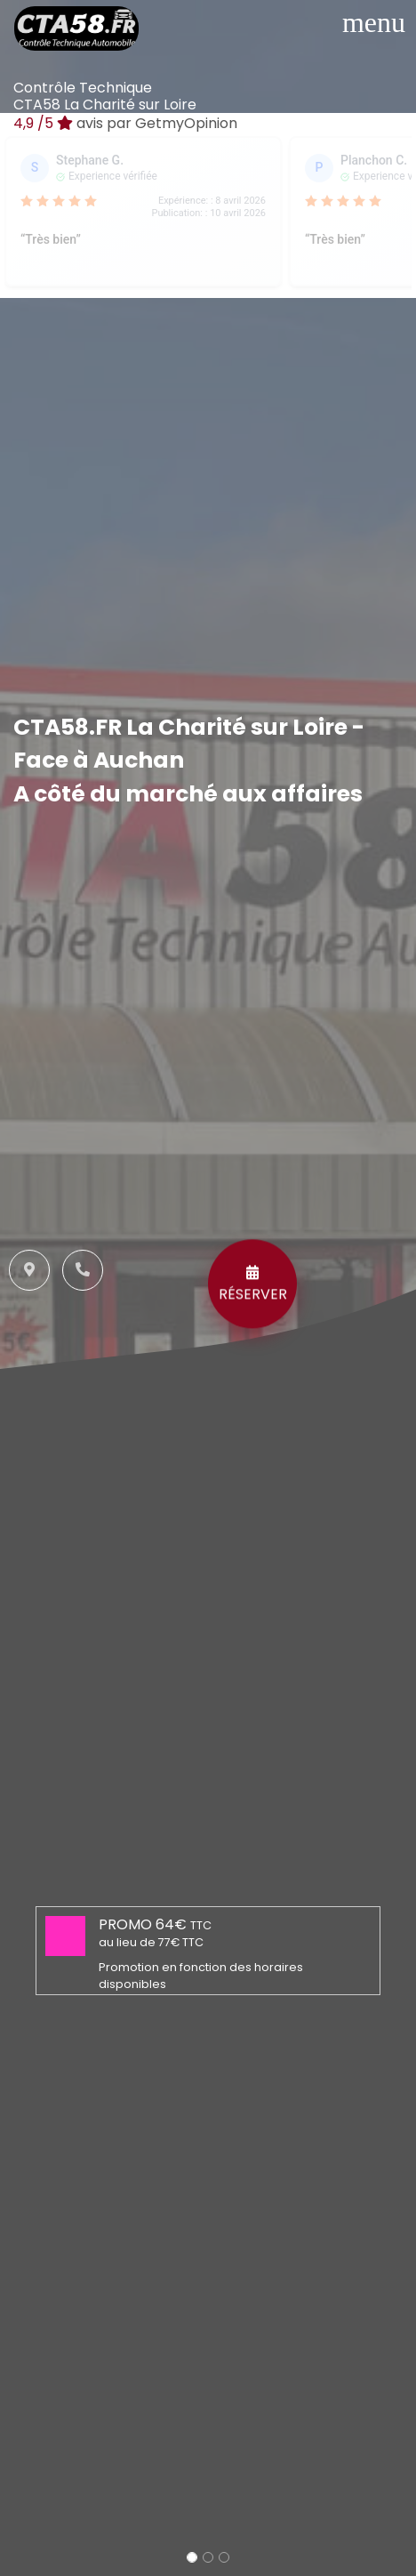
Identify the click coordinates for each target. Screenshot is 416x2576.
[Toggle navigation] (374, 22)
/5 (125, 123)
